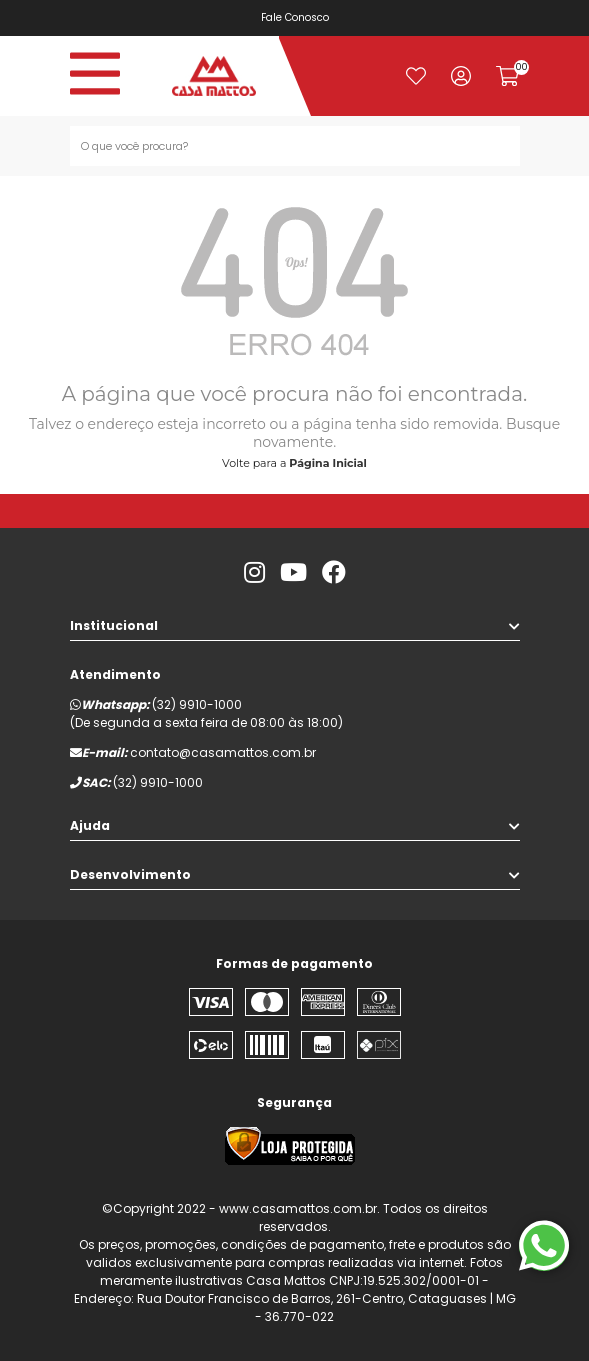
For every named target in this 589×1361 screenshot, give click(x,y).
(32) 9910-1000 (197, 704)
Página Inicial (328, 463)
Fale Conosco (298, 17)
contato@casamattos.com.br (223, 752)
